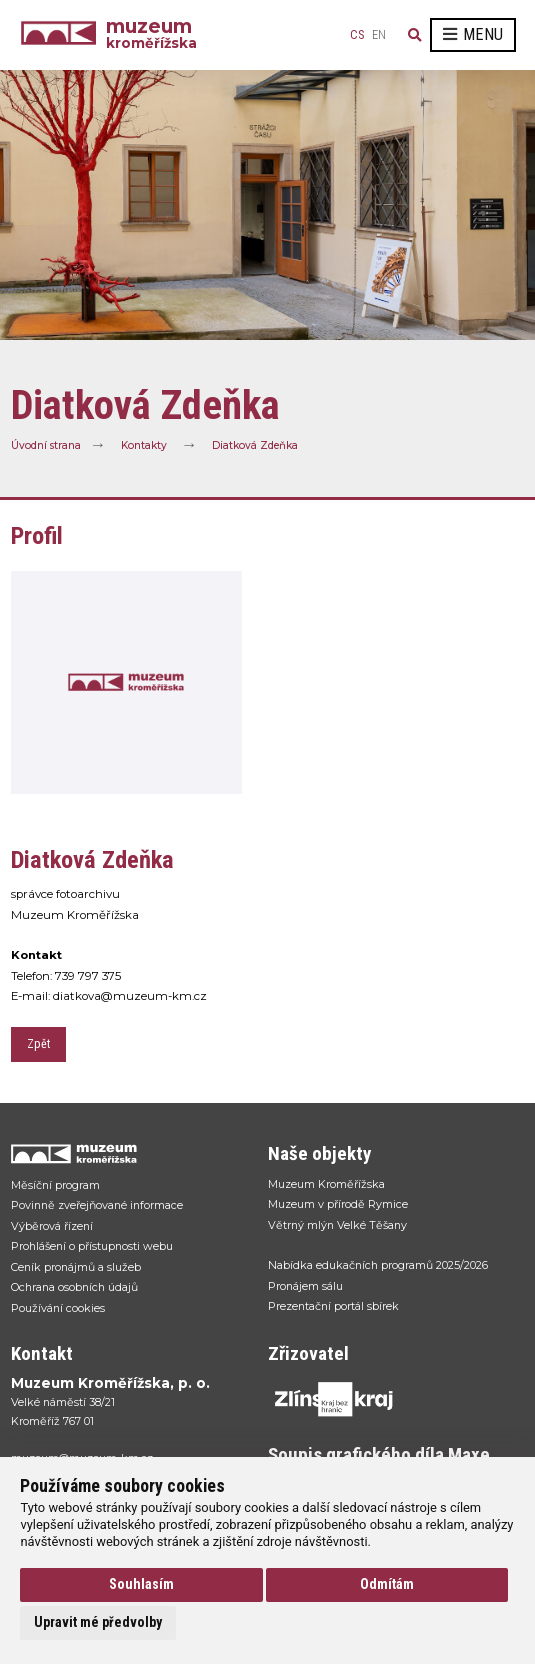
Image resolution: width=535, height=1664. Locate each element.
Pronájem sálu (305, 1286)
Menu (473, 34)
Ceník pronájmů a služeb (76, 1267)
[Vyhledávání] (415, 35)
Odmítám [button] (387, 1584)
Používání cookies (58, 1308)
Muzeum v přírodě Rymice (338, 1204)
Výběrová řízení (52, 1226)
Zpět (38, 1044)
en (379, 35)
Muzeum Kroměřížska (326, 1184)
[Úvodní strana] (63, 35)
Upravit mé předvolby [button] (98, 1622)
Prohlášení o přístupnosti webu (92, 1246)
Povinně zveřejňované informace (97, 1205)
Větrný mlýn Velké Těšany (337, 1225)
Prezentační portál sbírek (333, 1306)
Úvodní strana (46, 445)
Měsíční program (55, 1185)
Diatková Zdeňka (255, 445)
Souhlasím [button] (141, 1584)
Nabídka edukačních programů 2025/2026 (378, 1265)
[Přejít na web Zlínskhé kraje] (386, 1399)
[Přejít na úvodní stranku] (129, 1153)
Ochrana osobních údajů (74, 1287)
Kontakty (144, 445)
